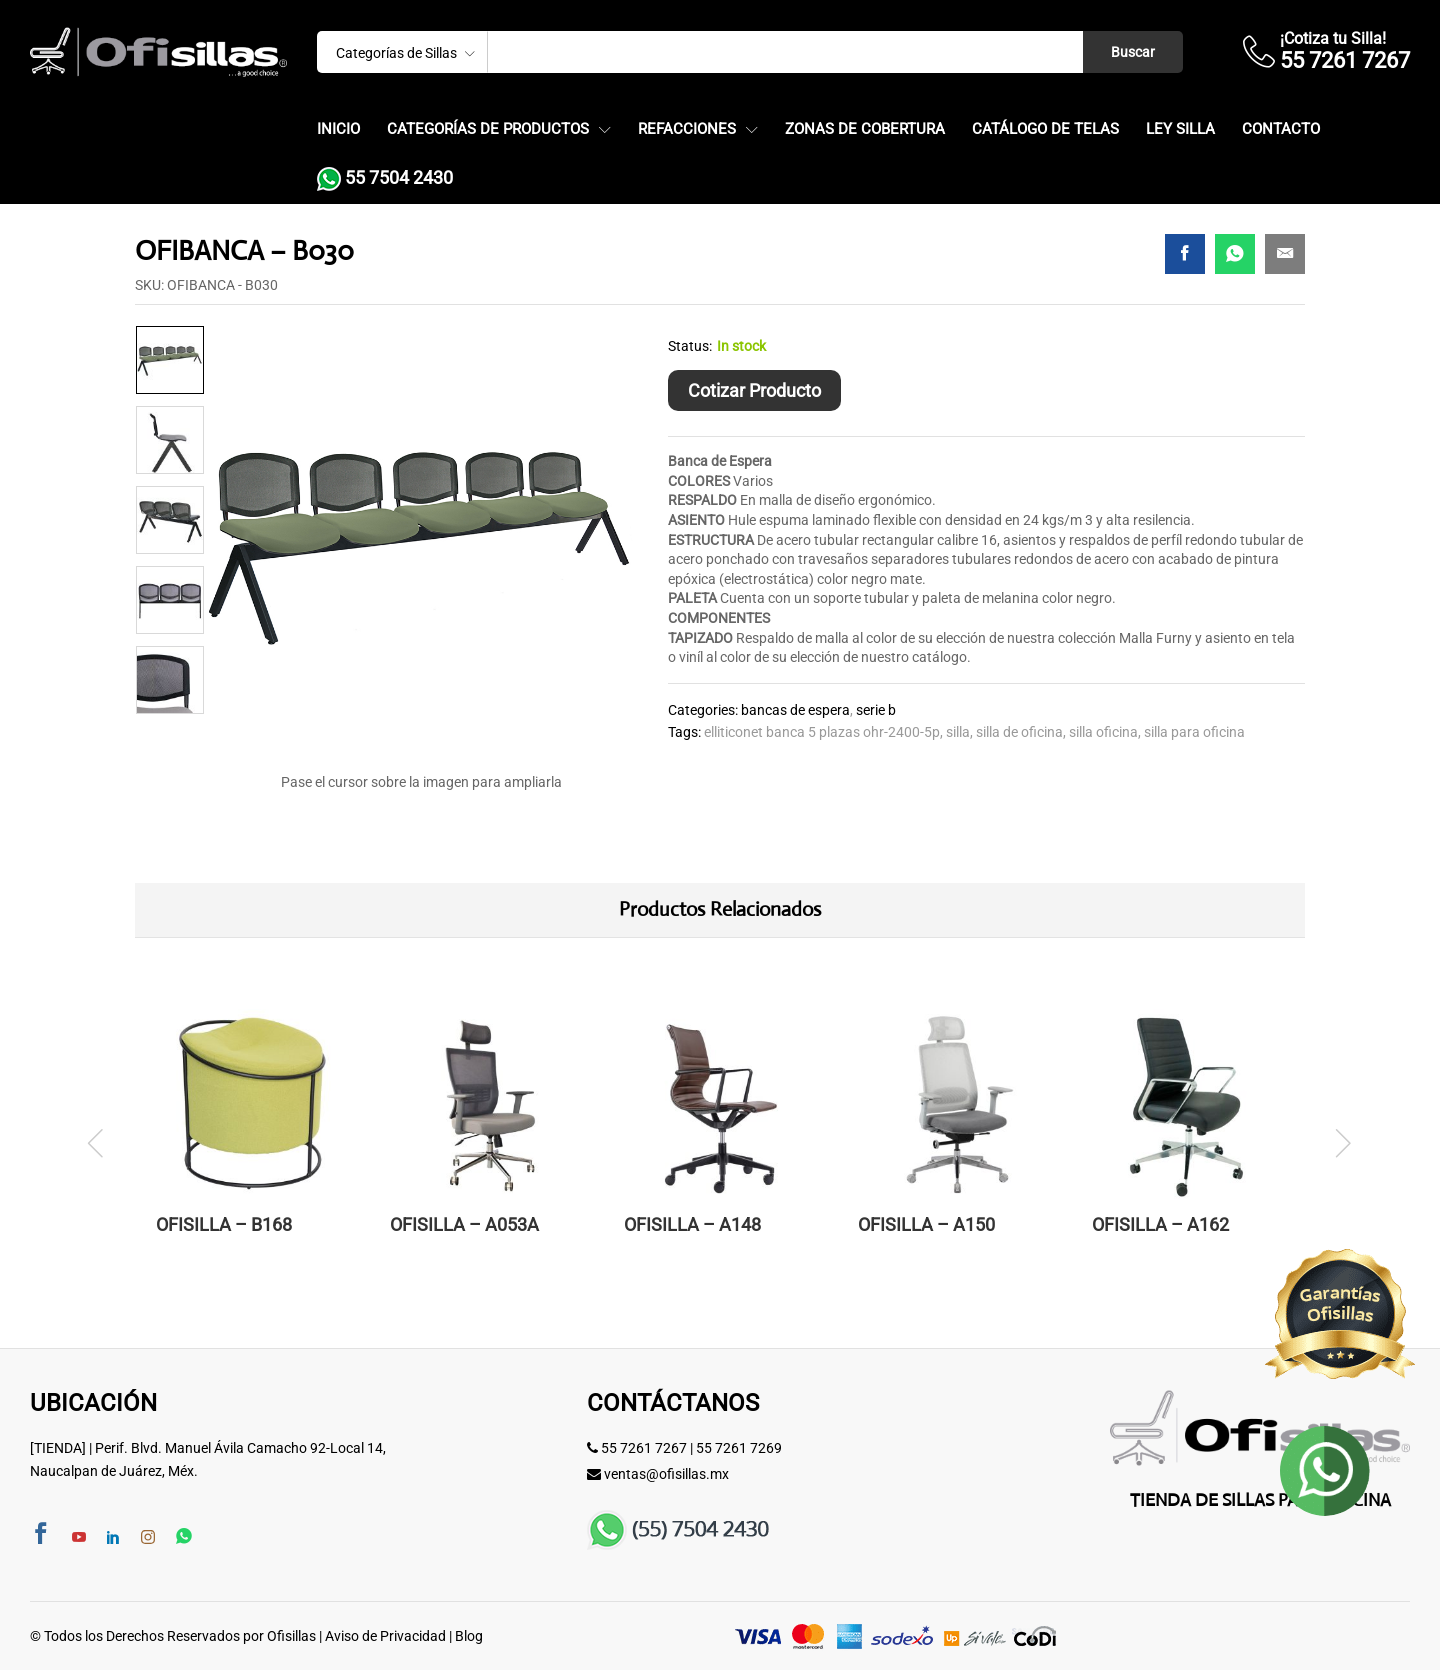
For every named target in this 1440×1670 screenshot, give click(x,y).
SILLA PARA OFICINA (1194, 732)
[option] (170, 360)
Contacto (1281, 129)
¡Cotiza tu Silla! (1333, 38)
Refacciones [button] (687, 129)
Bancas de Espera (795, 710)
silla (958, 732)
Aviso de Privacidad (385, 1636)
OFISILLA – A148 (692, 1224)
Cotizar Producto (754, 390)
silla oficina (1103, 732)
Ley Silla (1180, 129)
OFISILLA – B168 (224, 1224)
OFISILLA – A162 (1160, 1224)
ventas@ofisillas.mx (666, 1474)
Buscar (1133, 52)
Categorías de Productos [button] (488, 129)
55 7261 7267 (644, 1448)
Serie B (876, 710)
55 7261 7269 (739, 1448)
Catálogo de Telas (1045, 129)
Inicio (338, 129)
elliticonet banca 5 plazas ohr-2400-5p (822, 732)
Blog (469, 1636)
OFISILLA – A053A (464, 1224)
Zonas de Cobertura (865, 129)
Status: (690, 346)
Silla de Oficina (1019, 732)
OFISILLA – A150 (926, 1224)
